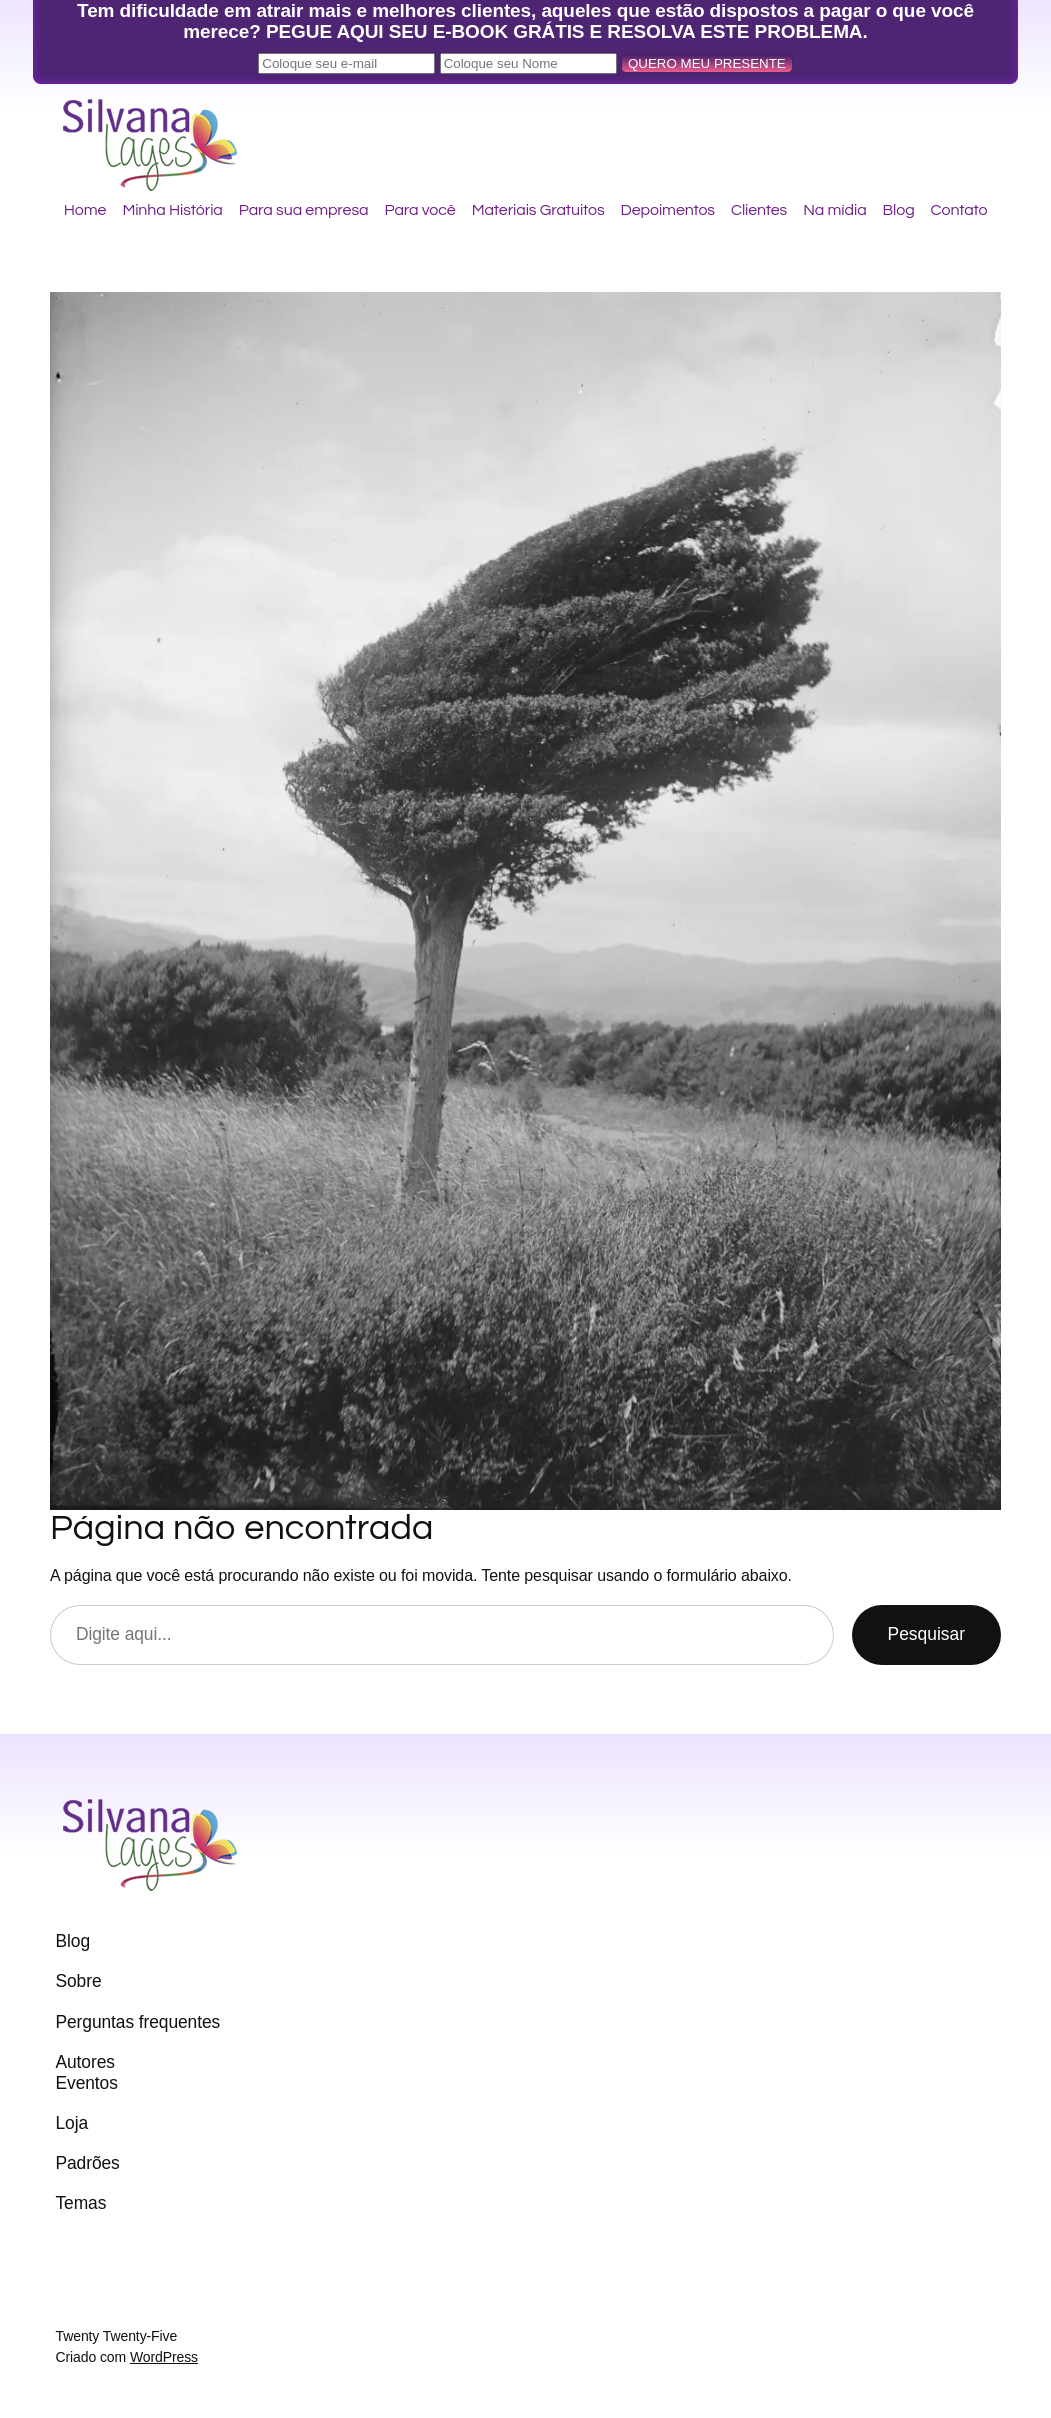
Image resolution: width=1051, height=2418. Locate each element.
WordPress (164, 2357)
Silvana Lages (164, 124)
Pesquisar (926, 1634)
